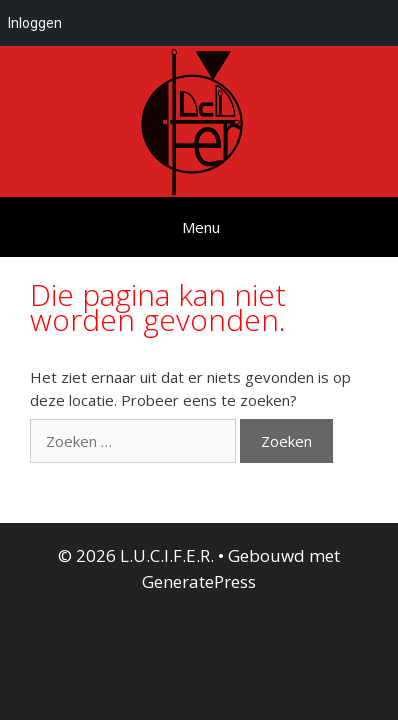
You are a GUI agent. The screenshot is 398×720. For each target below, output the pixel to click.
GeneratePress (199, 581)
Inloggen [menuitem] (35, 23)
